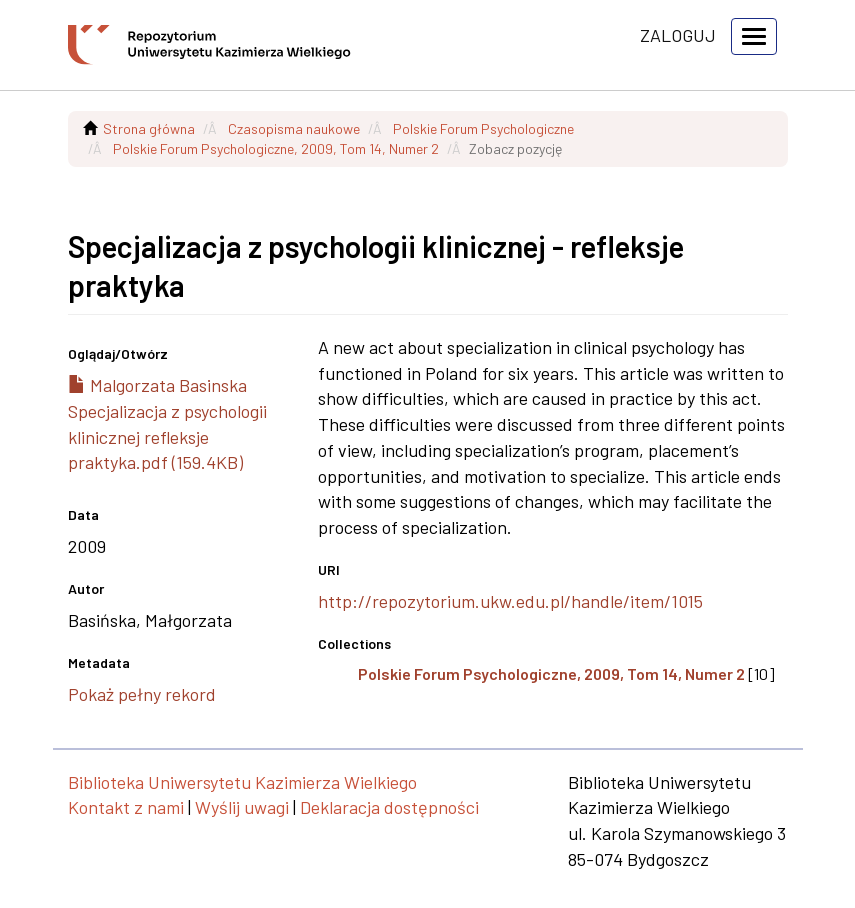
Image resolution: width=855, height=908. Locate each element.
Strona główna (149, 128)
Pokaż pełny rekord (142, 694)
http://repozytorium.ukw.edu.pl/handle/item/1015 (510, 601)
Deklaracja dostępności (389, 807)
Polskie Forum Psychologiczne (483, 128)
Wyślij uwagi (242, 807)
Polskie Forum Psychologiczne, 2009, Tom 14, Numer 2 (276, 148)
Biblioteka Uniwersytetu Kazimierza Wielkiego (242, 782)
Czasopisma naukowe (294, 128)
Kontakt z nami (126, 807)
